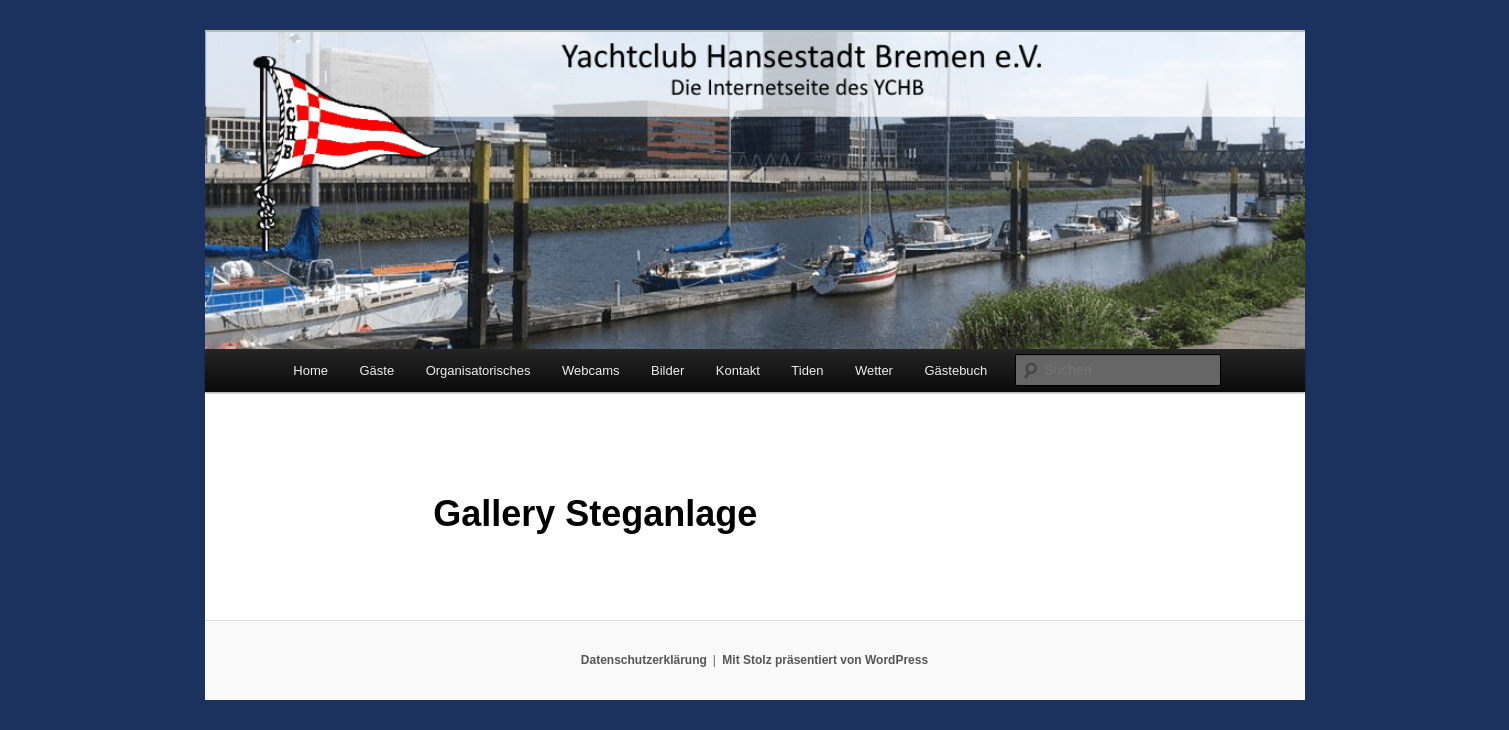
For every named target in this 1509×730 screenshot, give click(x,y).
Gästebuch (955, 370)
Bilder (667, 370)
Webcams (591, 370)
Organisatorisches (478, 370)
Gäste (376, 370)
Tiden (807, 370)
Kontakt (738, 370)
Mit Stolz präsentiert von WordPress (825, 660)
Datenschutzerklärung (644, 660)
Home (310, 370)
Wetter (874, 370)
